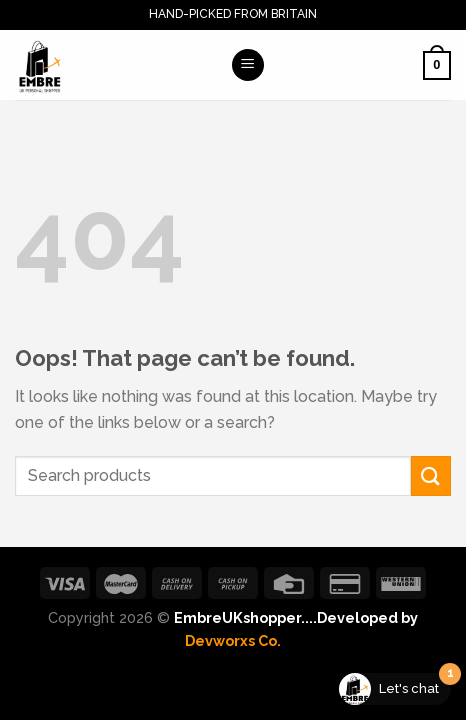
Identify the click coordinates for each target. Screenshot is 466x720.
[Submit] (431, 475)
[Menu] (248, 65)
